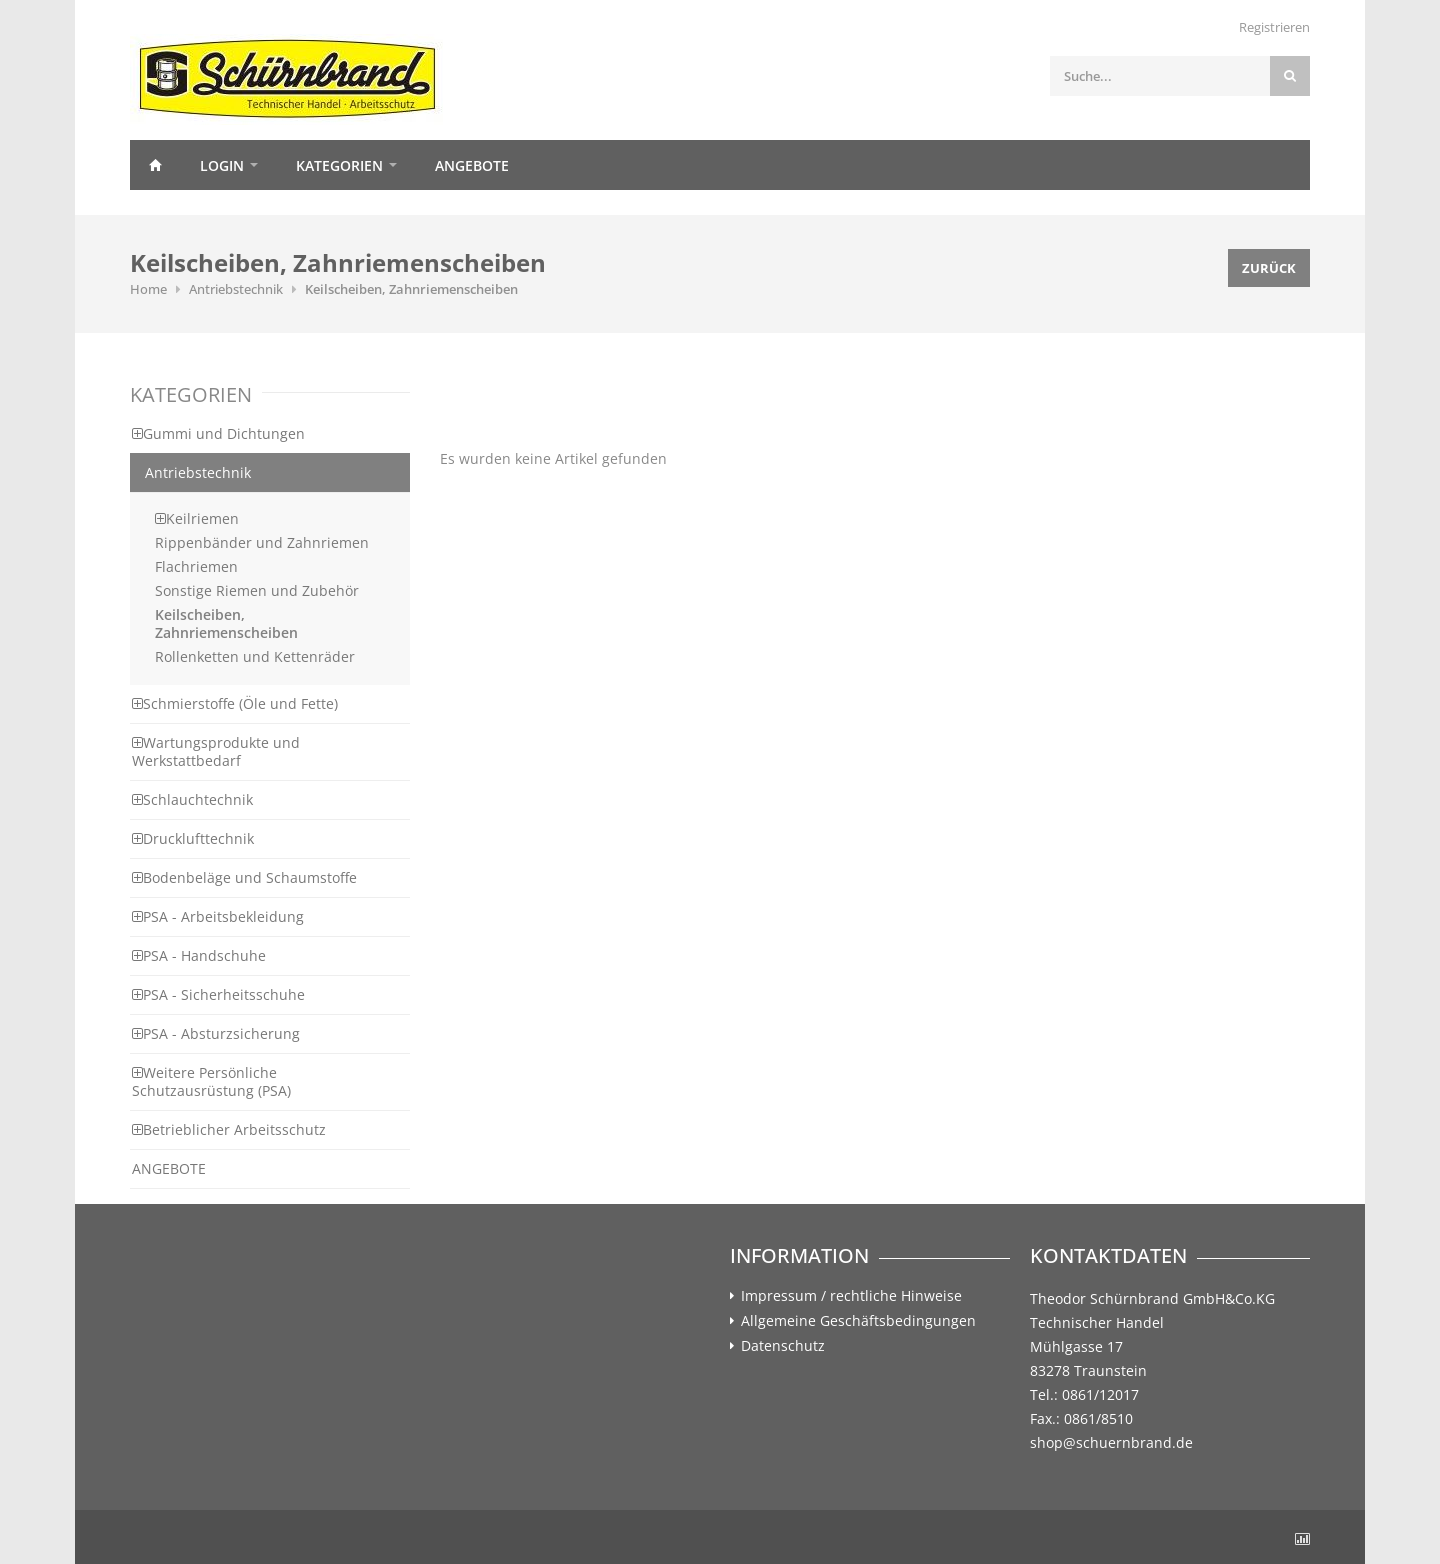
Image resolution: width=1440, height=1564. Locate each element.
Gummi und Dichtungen (218, 433)
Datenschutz (783, 1346)
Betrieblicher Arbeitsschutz (229, 1129)
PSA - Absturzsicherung (216, 1033)
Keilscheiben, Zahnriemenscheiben (411, 289)
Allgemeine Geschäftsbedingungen (858, 1321)
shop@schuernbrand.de (1111, 1442)
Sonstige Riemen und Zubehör (257, 590)
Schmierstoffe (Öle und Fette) (235, 703)
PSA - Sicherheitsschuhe (218, 994)
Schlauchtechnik (192, 799)
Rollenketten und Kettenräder (255, 656)
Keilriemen (197, 518)
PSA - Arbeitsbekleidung (218, 916)
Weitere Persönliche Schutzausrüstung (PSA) (211, 1081)
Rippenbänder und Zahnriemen (262, 542)
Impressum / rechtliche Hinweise (851, 1296)
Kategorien (339, 165)
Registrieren (1274, 27)
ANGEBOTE (169, 1168)
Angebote (472, 165)
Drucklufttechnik (193, 838)
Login (222, 165)
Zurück (1269, 268)
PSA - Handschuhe (199, 955)
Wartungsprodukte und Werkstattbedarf (216, 751)
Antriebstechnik (236, 289)
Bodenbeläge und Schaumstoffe (244, 877)
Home (155, 165)
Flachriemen (196, 566)
